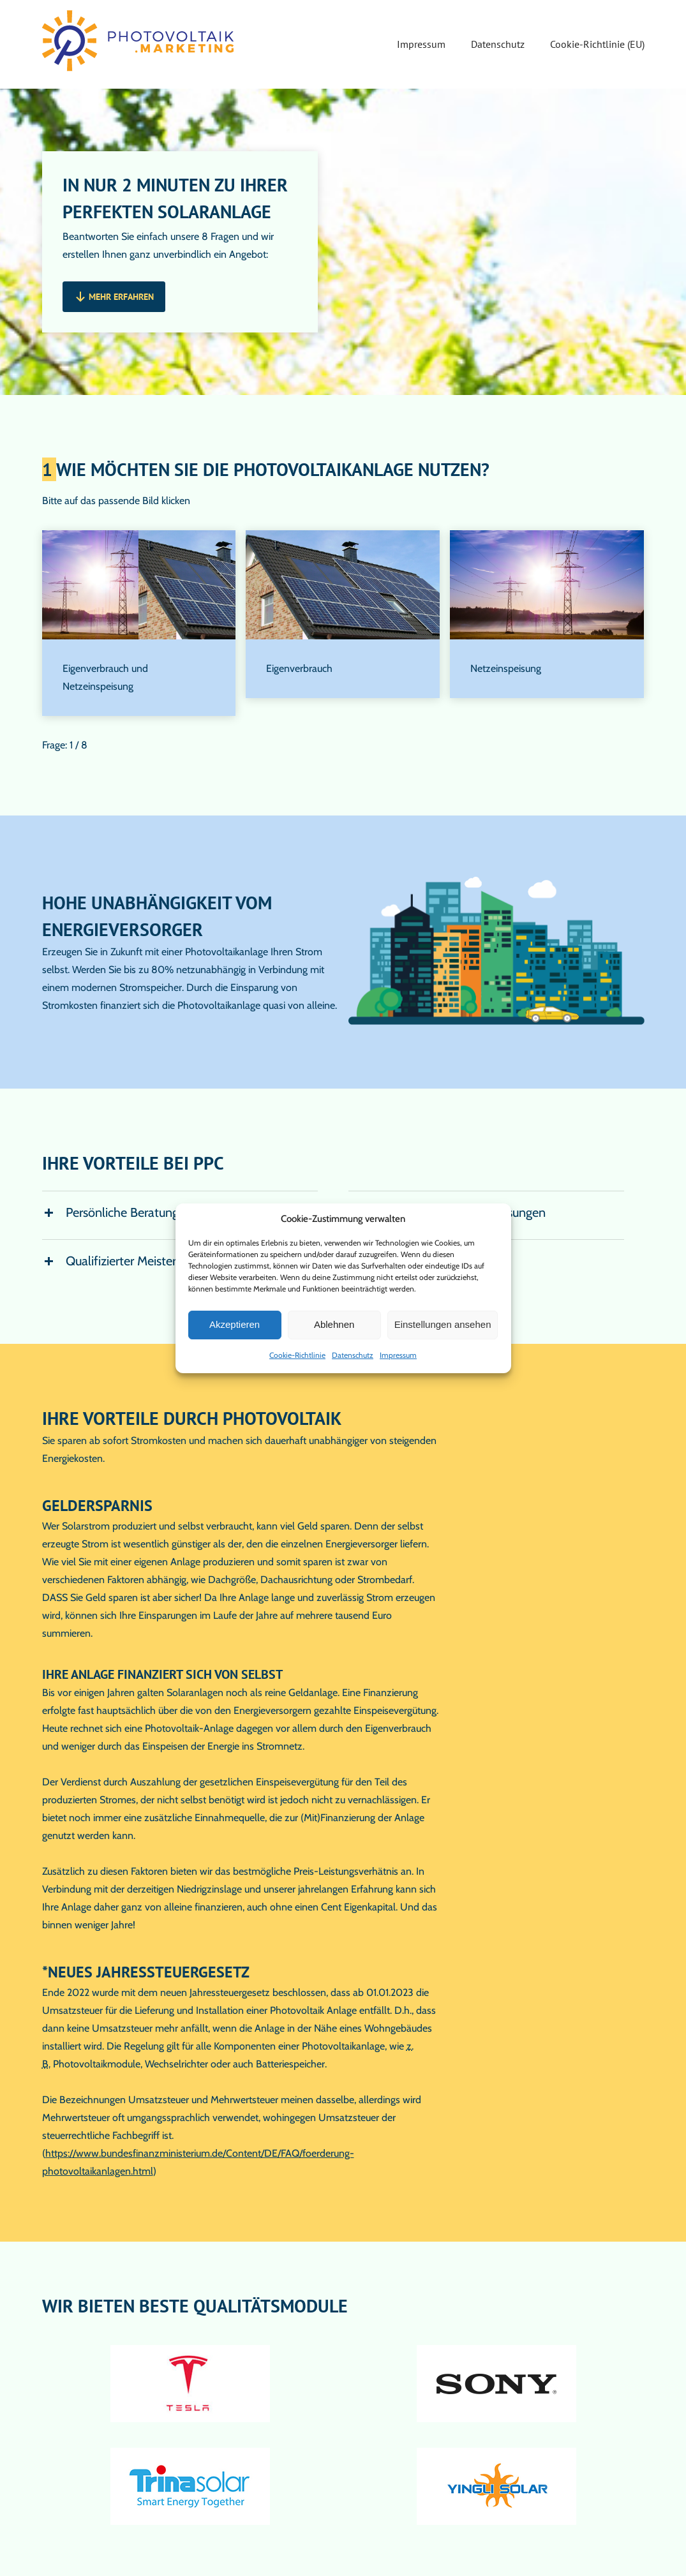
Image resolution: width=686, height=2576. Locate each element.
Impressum (398, 1355)
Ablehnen (334, 1324)
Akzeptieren (234, 1324)
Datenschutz (352, 1355)
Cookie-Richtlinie (297, 1355)
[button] (114, 296)
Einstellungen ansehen (442, 1324)
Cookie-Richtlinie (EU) (597, 44)
